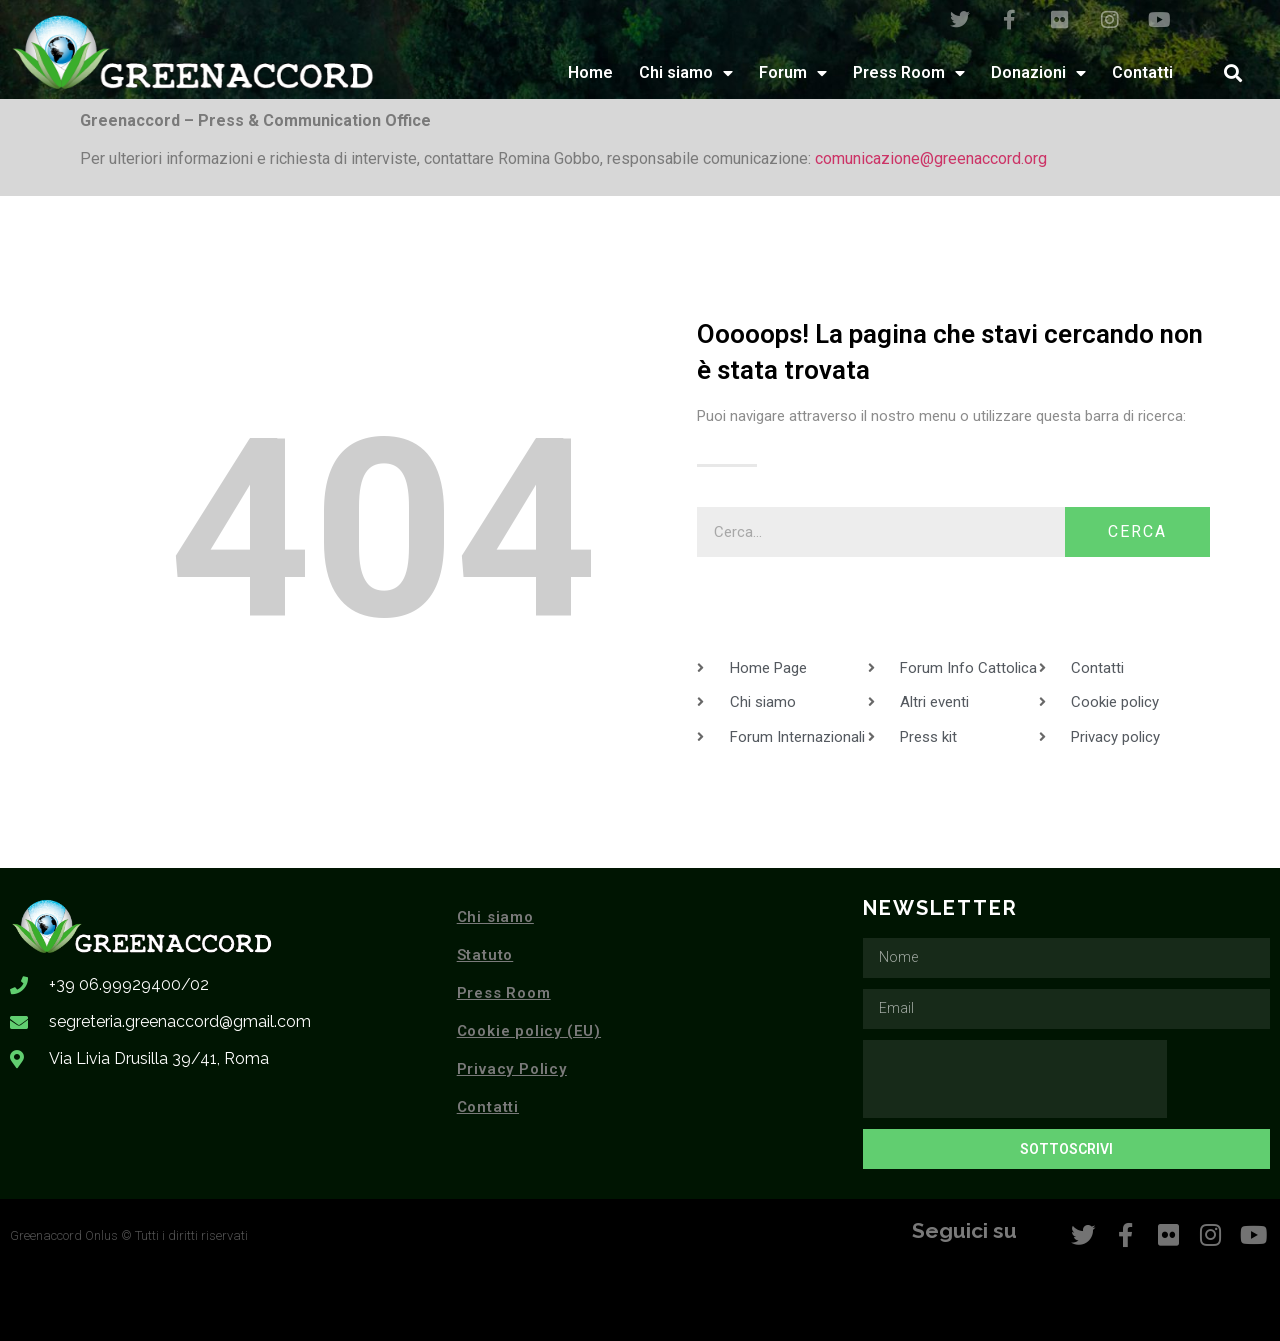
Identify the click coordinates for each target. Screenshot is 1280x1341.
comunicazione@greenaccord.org (931, 158)
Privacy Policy (512, 1069)
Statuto (485, 955)
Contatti (1142, 72)
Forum (793, 73)
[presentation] (1015, 1079)
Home (590, 72)
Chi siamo (686, 73)
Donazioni (1038, 73)
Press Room (909, 73)
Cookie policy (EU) (529, 1031)
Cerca (1137, 531)
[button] (1232, 72)
